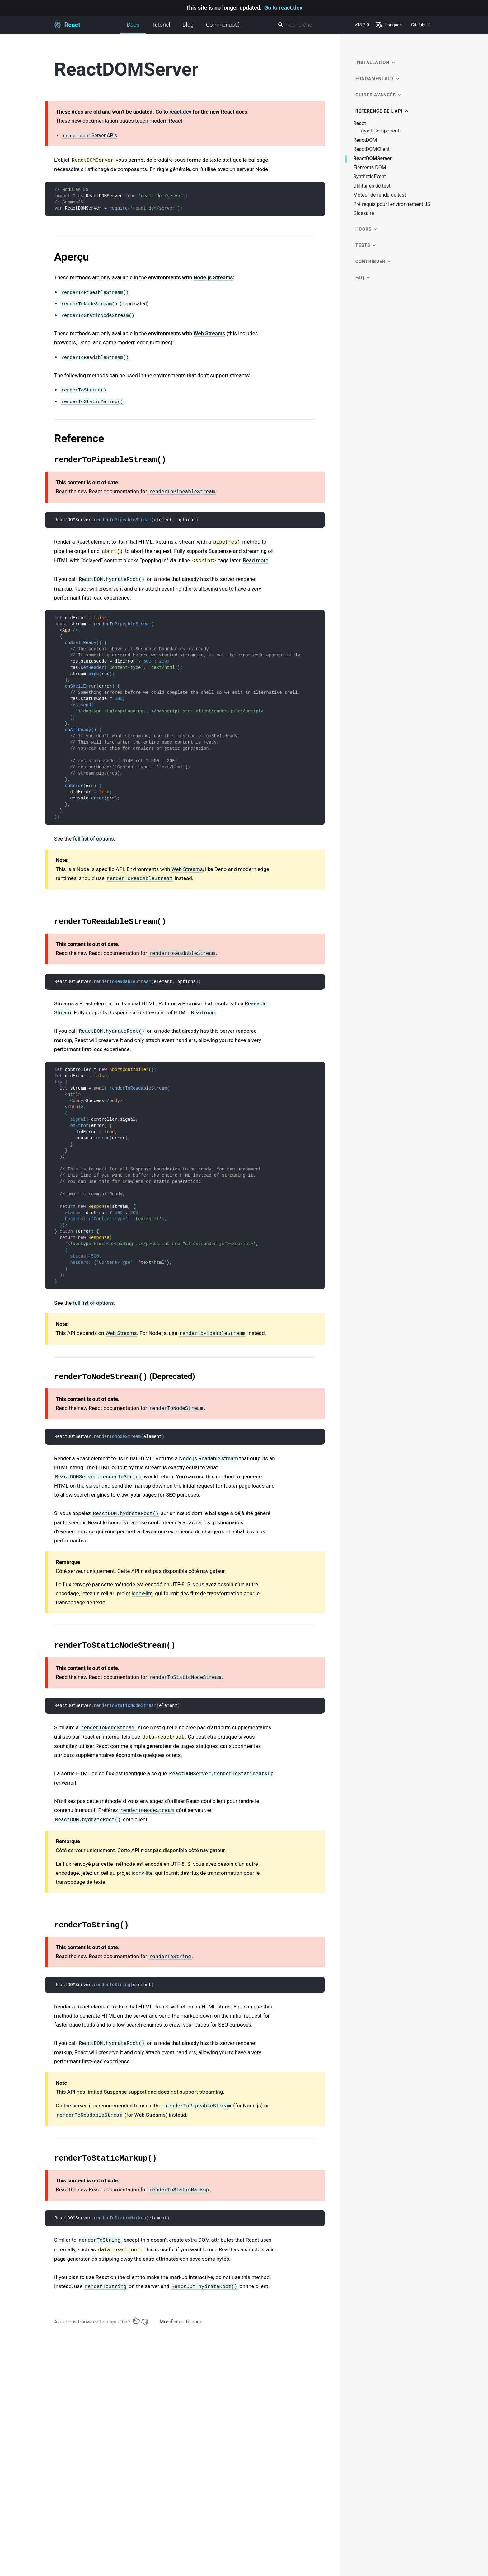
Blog (188, 24)
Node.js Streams (213, 277)
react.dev (180, 112)
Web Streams (209, 333)
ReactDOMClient (371, 149)
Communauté (223, 24)
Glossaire (363, 213)
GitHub (421, 24)
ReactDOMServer (372, 159)
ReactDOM (365, 140)
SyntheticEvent (369, 176)
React (359, 123)
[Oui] (136, 2320)
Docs (132, 27)
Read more (255, 560)
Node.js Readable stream (208, 1458)
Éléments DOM (369, 167)
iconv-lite (142, 1593)
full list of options (93, 839)
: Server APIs (89, 135)
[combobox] (313, 25)
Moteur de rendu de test (379, 195)
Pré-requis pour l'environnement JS (391, 204)
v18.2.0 (362, 24)
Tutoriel (161, 24)
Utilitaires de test (372, 186)
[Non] (144, 2320)
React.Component (379, 131)
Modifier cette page (181, 2322)
